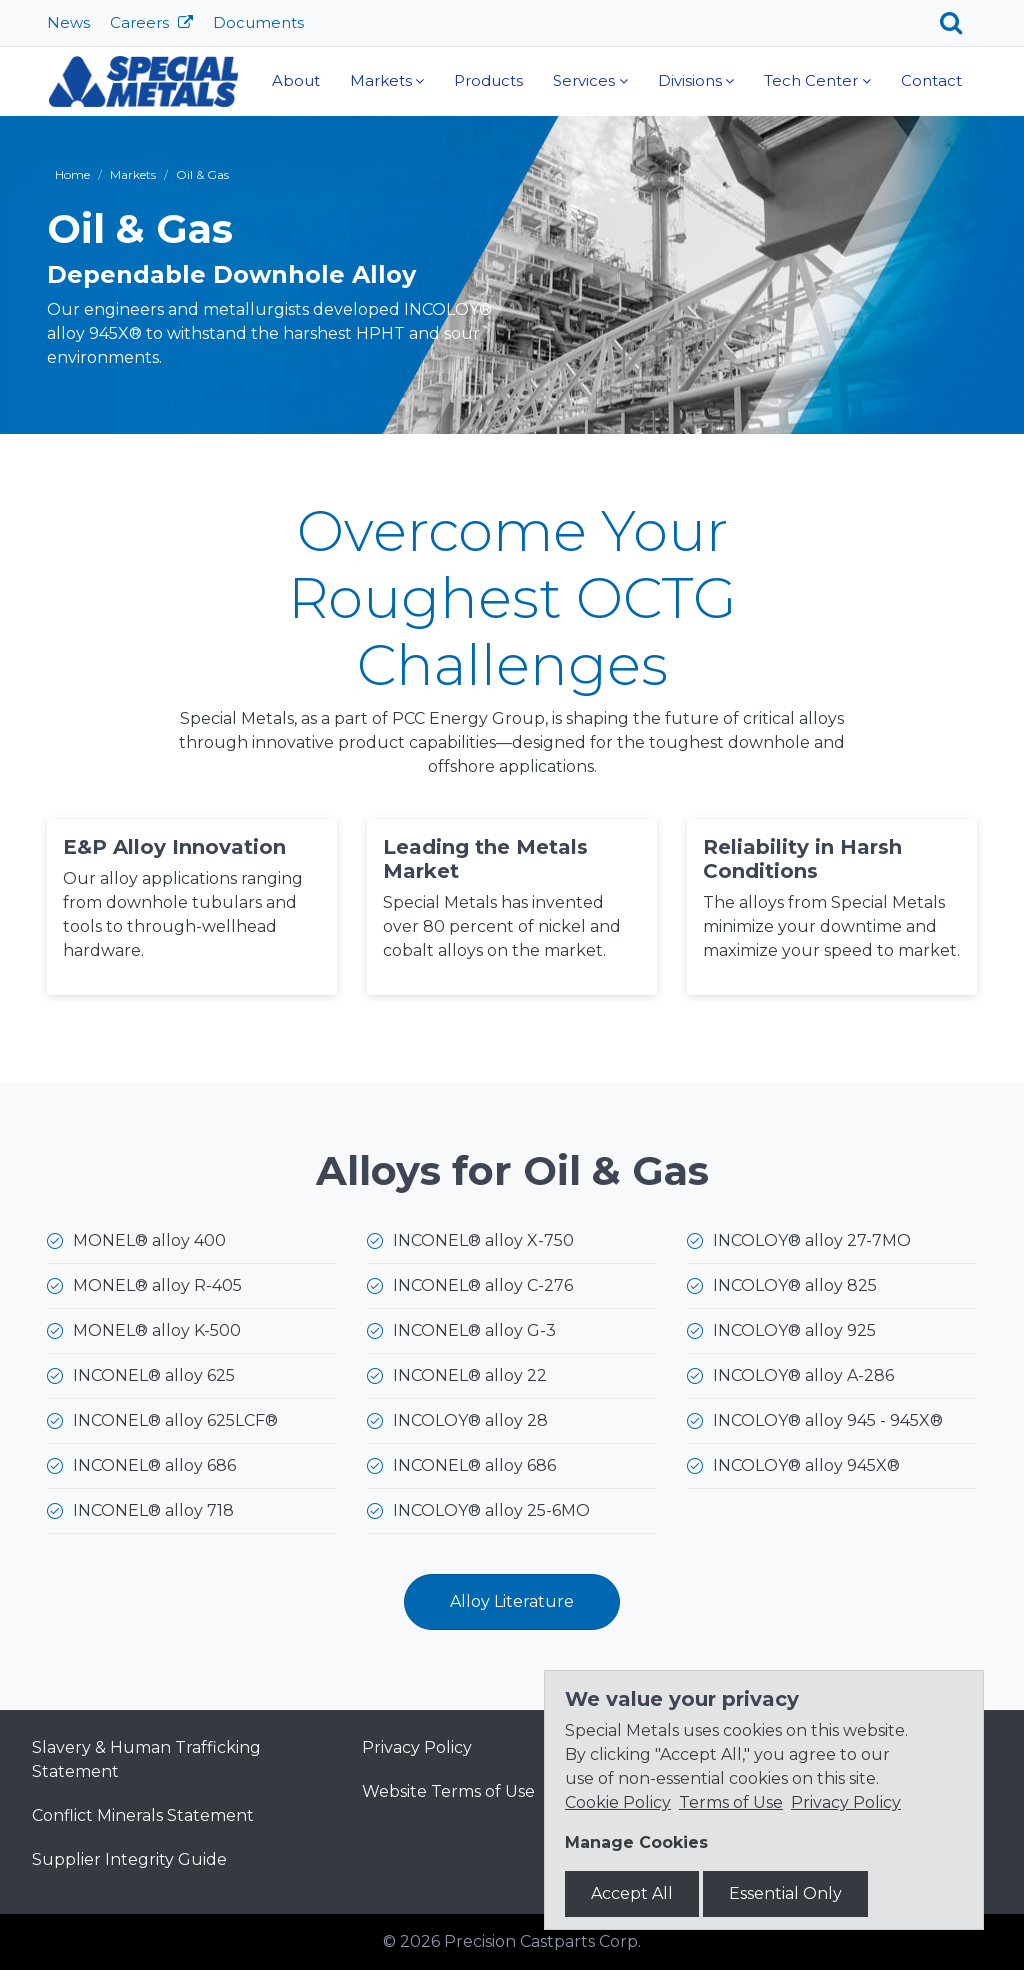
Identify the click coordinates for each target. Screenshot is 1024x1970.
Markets (381, 80)
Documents (258, 22)
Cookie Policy (618, 1802)
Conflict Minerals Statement (143, 1815)
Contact (931, 80)
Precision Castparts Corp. (542, 1941)
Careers (141, 22)
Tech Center (811, 80)
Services (584, 80)
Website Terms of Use (448, 1791)
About (296, 80)
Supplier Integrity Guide (129, 1859)
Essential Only (785, 1893)
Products (488, 80)
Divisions (690, 80)
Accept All (632, 1893)
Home (72, 174)
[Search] (958, 23)
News (68, 22)
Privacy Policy (417, 1747)
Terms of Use (731, 1802)
